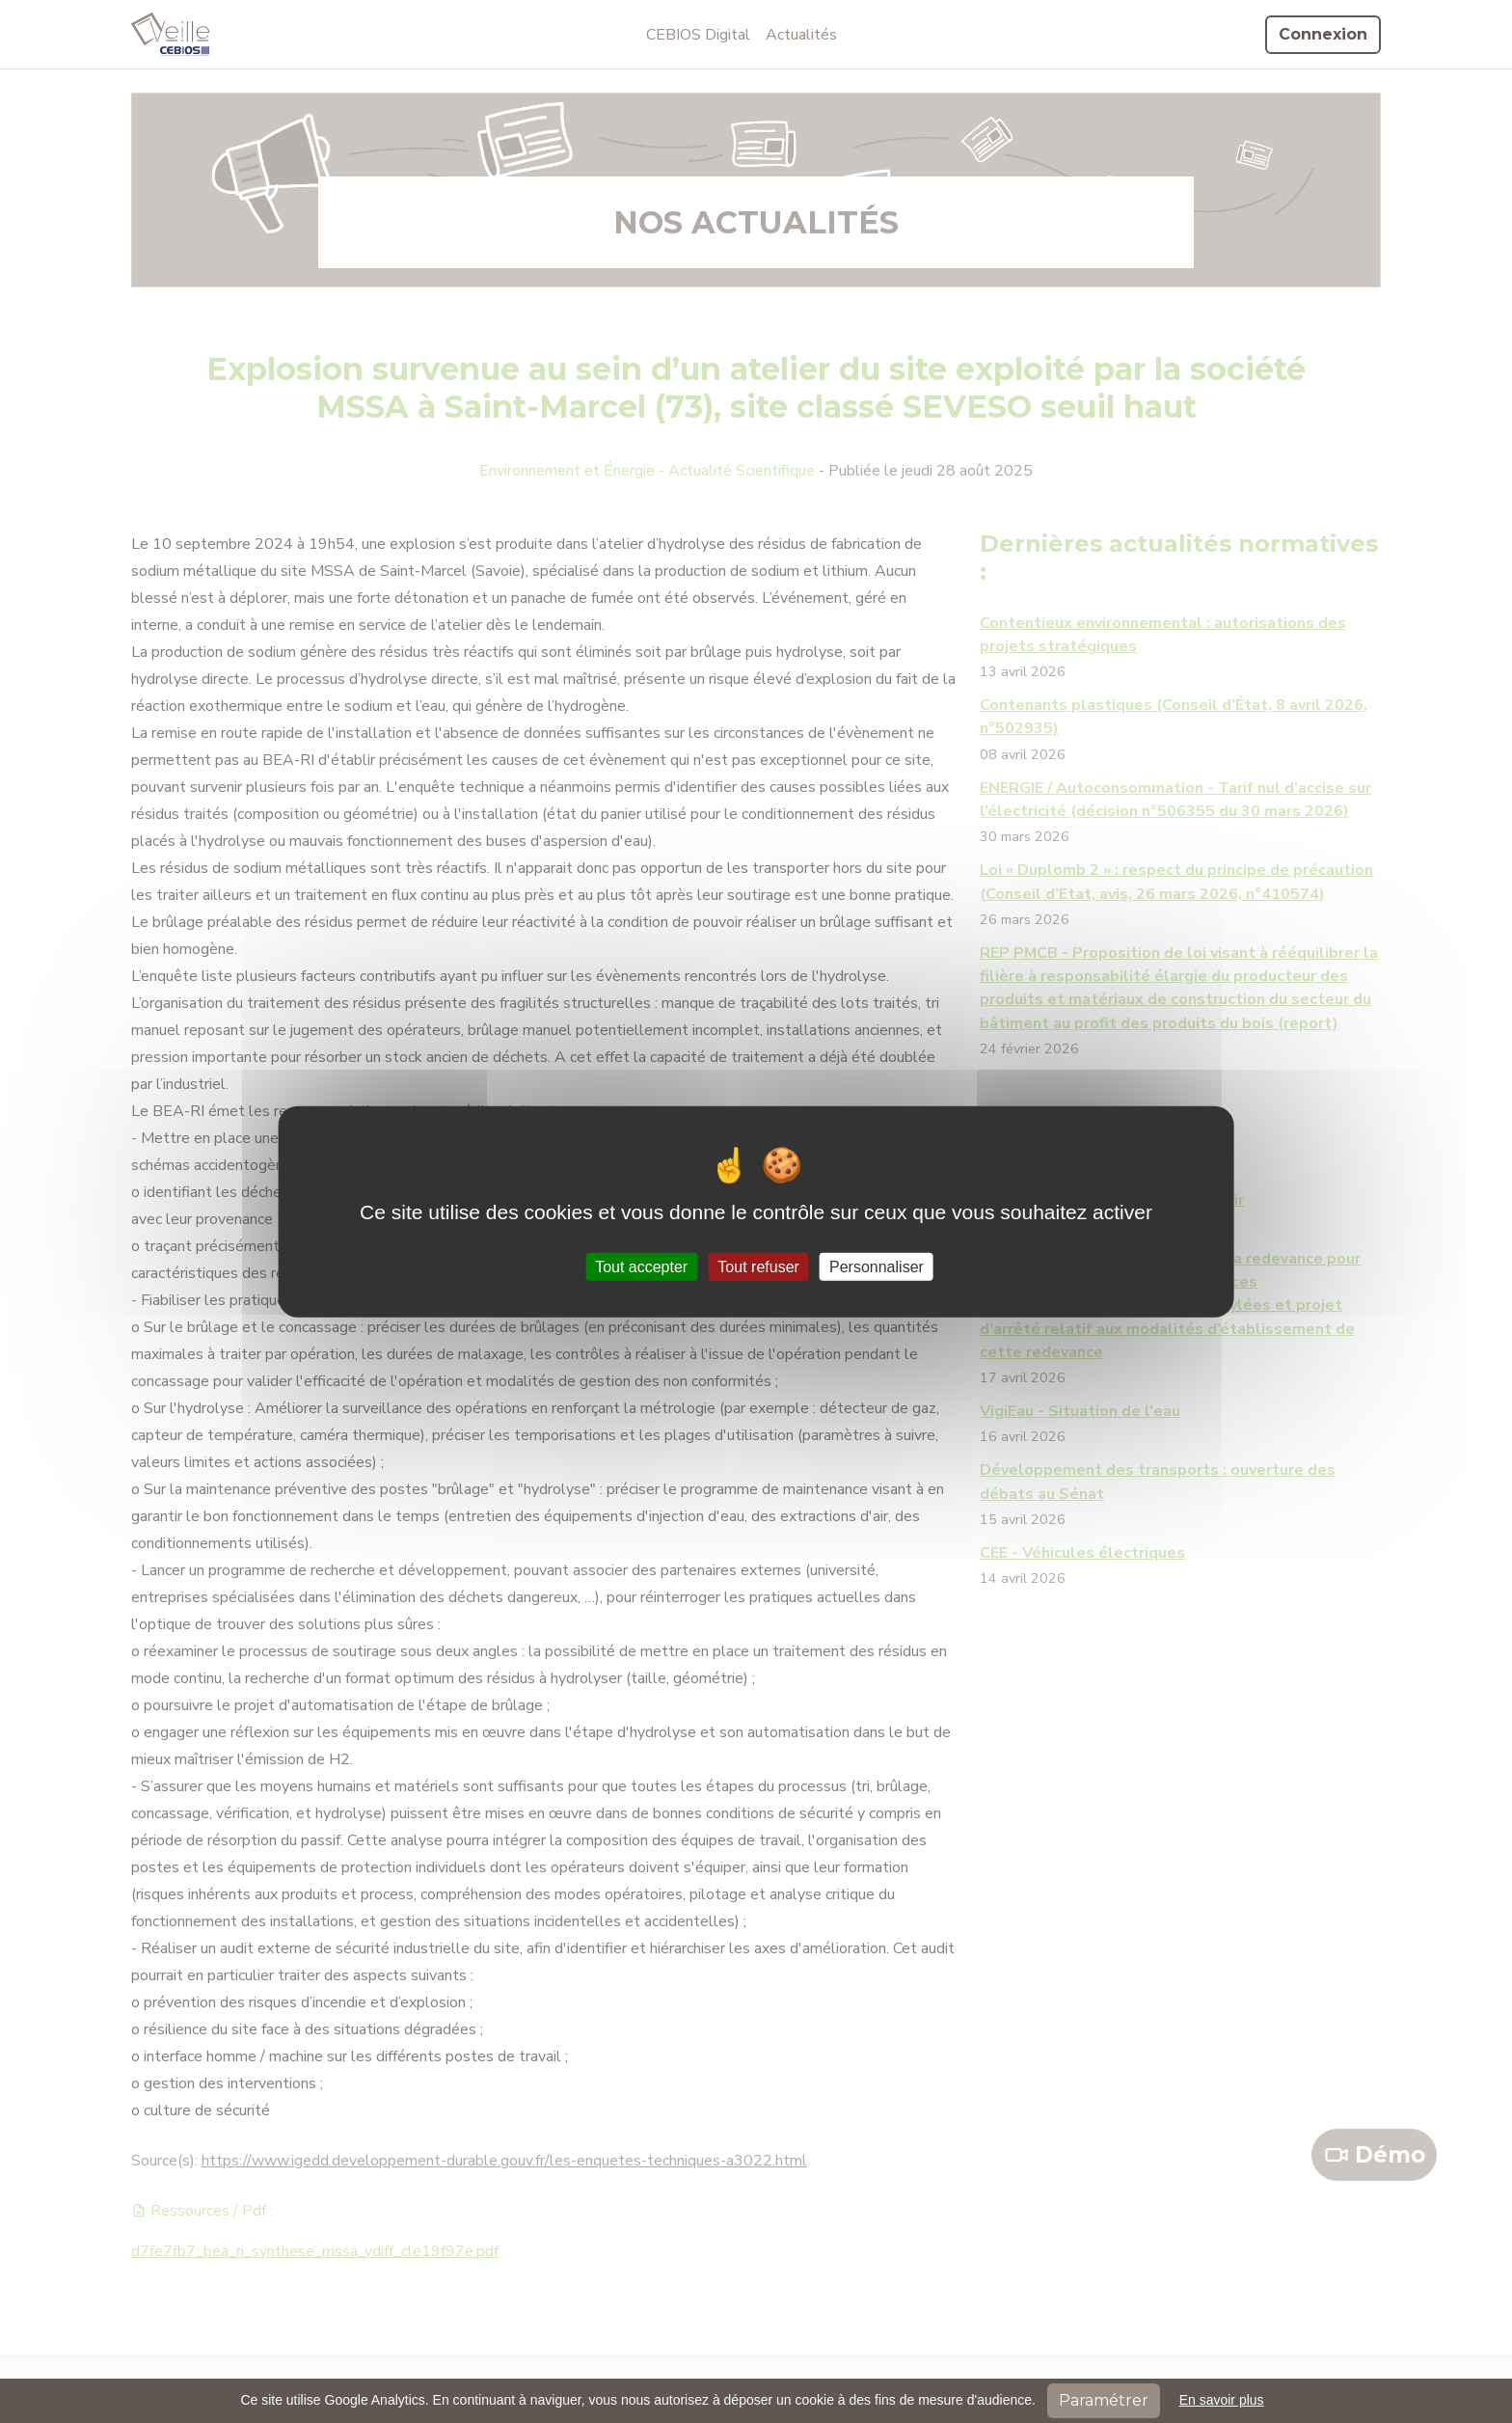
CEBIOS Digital (698, 34)
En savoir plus (1221, 2400)
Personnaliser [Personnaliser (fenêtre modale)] (876, 1266)
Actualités (801, 34)
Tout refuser (757, 1266)
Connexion (1323, 34)
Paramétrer (1103, 2400)
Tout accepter (641, 1266)
